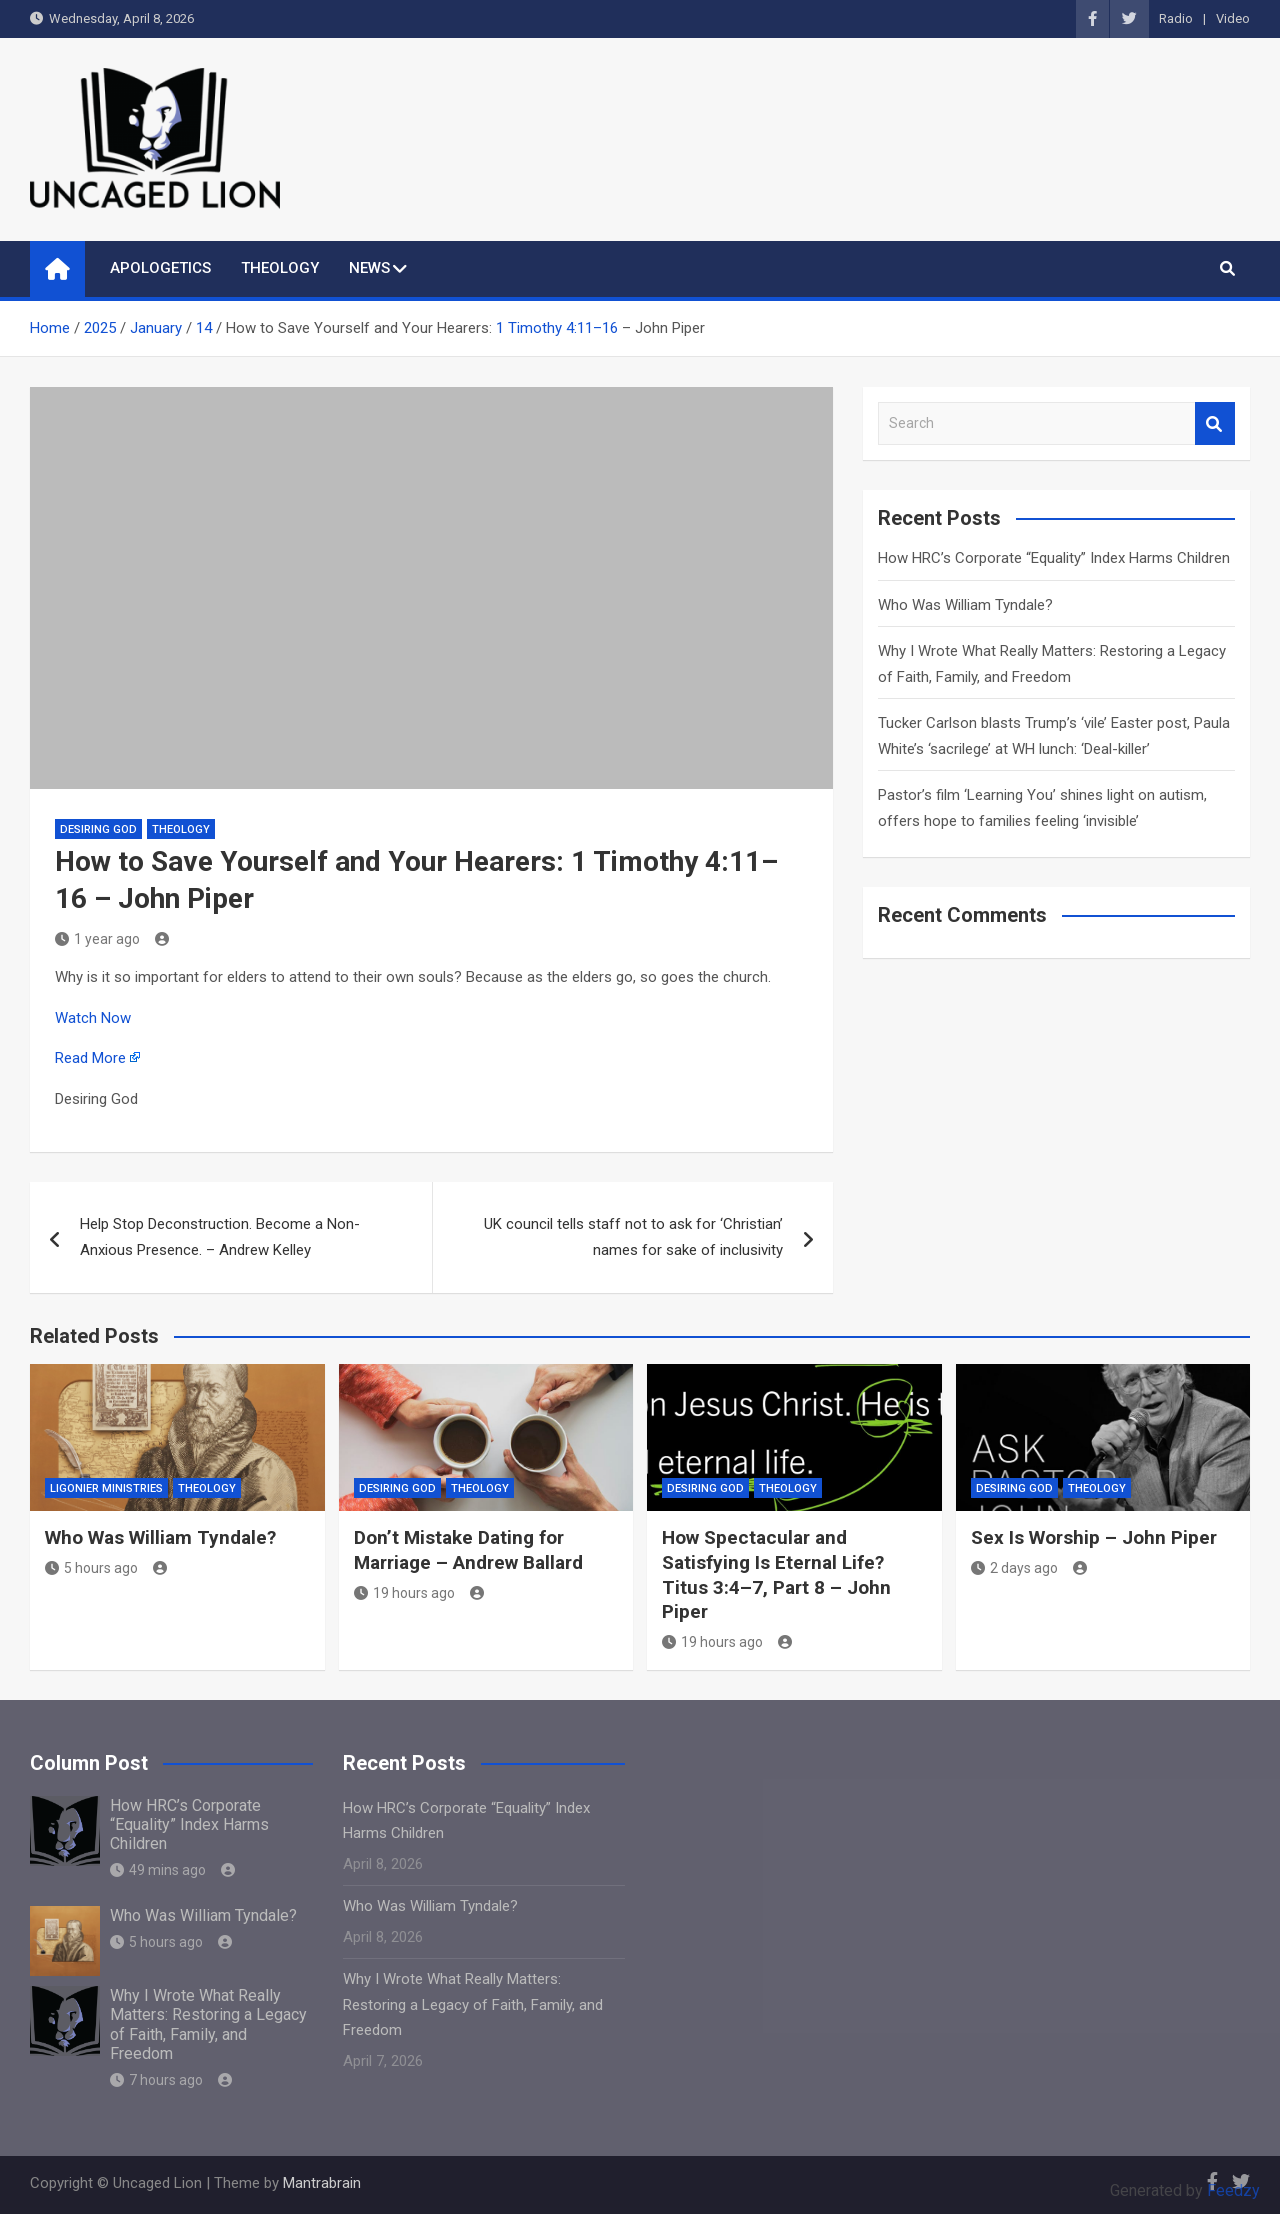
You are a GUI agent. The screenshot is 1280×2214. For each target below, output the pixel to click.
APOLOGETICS (160, 268)
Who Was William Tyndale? (965, 605)
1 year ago (97, 939)
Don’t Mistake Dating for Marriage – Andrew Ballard (468, 1550)
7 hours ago (156, 2080)
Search (1215, 423)
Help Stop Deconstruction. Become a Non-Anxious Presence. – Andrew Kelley (220, 1237)
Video (1233, 18)
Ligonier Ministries (106, 1488)
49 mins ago (158, 1870)
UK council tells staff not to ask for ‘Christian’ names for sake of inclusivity (633, 1237)
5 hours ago (91, 1568)
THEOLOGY (280, 268)
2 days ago (1014, 1568)
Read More (90, 1058)
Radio (1176, 18)
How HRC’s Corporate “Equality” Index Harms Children (1054, 558)
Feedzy (1233, 2190)
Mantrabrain (322, 2183)
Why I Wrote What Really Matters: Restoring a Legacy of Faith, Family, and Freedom (208, 2024)
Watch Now (93, 1018)
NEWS (369, 268)
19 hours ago (404, 1593)
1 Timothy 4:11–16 (557, 328)
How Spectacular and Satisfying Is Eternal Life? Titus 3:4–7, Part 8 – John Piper (776, 1574)
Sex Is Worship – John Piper (1094, 1537)
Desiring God (98, 829)
